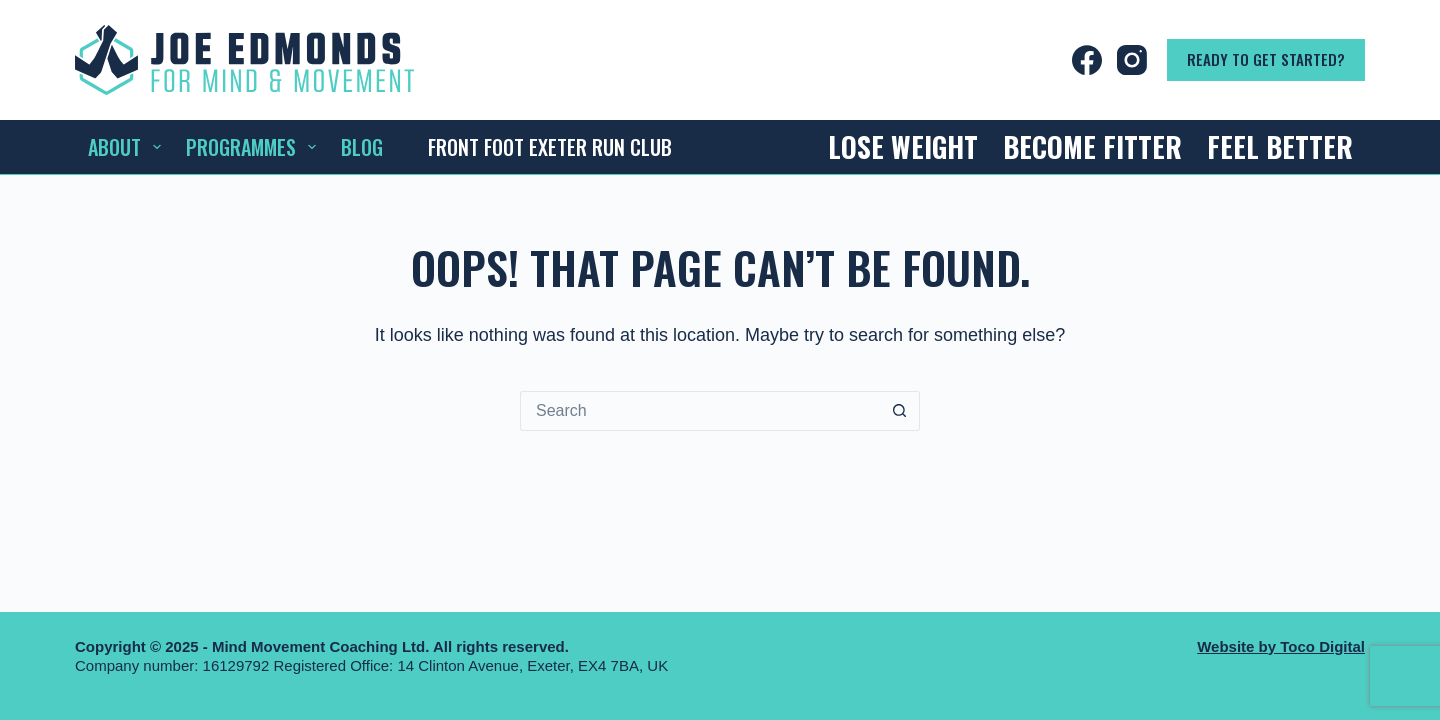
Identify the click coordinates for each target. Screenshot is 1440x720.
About (128, 147)
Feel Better (1280, 146)
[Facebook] (1087, 60)
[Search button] (900, 411)
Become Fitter (1092, 146)
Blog (362, 147)
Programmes (255, 147)
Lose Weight (903, 146)
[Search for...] (700, 411)
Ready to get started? (1266, 59)
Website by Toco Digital (1281, 646)
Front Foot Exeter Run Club (550, 147)
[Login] (938, 60)
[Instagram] (1132, 60)
